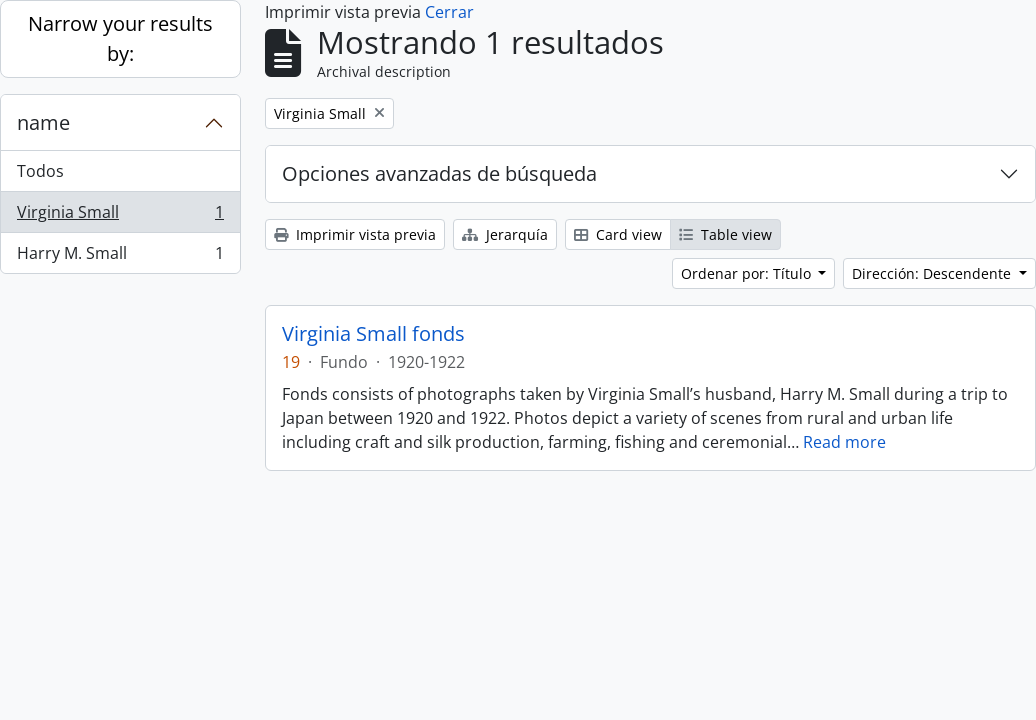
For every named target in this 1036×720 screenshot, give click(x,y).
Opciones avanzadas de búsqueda (439, 173)
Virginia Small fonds (373, 334)
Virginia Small (120, 216)
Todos (40, 171)
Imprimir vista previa (355, 234)
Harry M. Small (120, 257)
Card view (618, 234)
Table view (725, 234)
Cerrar (449, 12)
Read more (844, 442)
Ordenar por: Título (748, 273)
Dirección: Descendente (933, 273)
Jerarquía (505, 234)
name (43, 122)
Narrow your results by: (120, 38)
